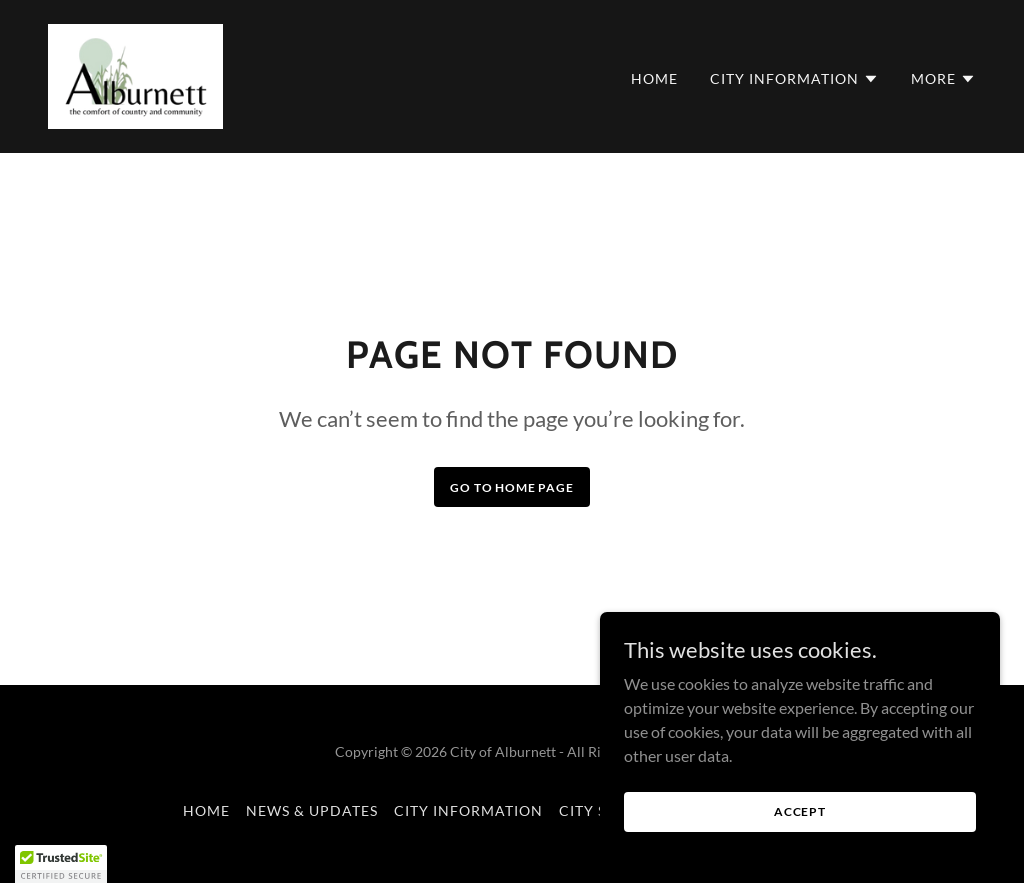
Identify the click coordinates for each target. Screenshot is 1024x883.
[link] (135, 74)
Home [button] (206, 810)
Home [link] (654, 78)
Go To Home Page (512, 487)
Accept (800, 838)
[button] (794, 79)
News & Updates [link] (312, 810)
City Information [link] (468, 810)
